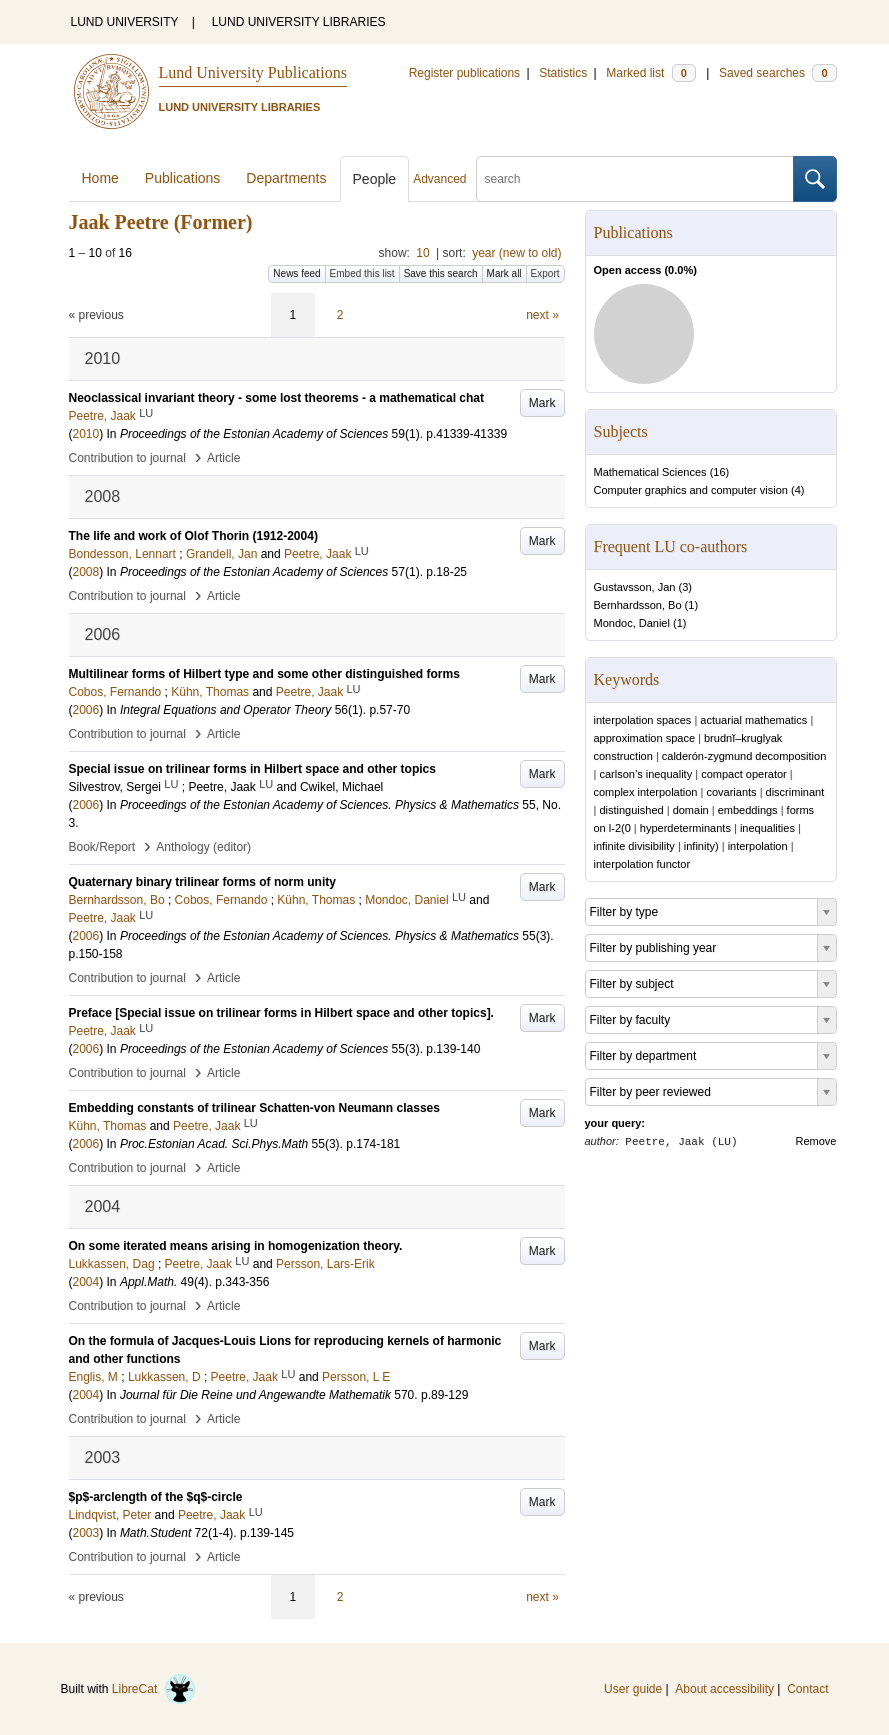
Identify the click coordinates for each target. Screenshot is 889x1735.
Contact (807, 1689)
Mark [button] (542, 403)
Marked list (650, 73)
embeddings (748, 810)
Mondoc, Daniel (632, 623)
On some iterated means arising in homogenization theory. (236, 1246)
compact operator (744, 774)
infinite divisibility (634, 846)
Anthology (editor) (203, 847)
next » (542, 315)
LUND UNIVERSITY (125, 22)
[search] (635, 179)
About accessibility (724, 1689)
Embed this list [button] (362, 273)
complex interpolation (646, 792)
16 (719, 472)
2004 (86, 1282)
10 (422, 253)
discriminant (795, 792)
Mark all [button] (504, 273)
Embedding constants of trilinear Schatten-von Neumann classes (254, 1108)
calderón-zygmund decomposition (744, 756)
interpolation (758, 846)
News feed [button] (296, 273)
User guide (633, 1689)
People (375, 179)
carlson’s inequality (645, 774)
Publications (183, 178)
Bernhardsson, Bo (638, 605)
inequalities (767, 828)
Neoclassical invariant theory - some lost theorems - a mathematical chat (276, 398)
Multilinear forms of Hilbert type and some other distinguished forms (264, 674)
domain (691, 810)
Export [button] (545, 273)
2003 (86, 1533)
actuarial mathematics (753, 720)
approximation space (645, 738)
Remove (816, 1141)
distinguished (631, 810)
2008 (86, 572)
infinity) (701, 846)
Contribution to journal (127, 458)
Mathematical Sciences (650, 472)
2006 (86, 710)
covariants (731, 792)
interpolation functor (642, 864)
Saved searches (778, 73)
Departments (286, 178)
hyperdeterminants (685, 828)
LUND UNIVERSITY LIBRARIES (299, 22)
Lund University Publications (253, 72)
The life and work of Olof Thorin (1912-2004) (193, 536)
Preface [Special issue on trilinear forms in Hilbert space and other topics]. (281, 1013)
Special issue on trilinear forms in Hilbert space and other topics (252, 769)
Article (223, 458)
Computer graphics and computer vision (691, 490)
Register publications (464, 73)
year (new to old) (516, 253)
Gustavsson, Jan (635, 587)
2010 (86, 434)
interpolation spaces (643, 720)
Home (100, 178)
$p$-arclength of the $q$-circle (156, 1497)
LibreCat (154, 1689)
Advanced (439, 179)
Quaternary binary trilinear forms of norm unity (202, 882)
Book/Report (102, 847)
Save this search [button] (441, 273)
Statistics (563, 73)
